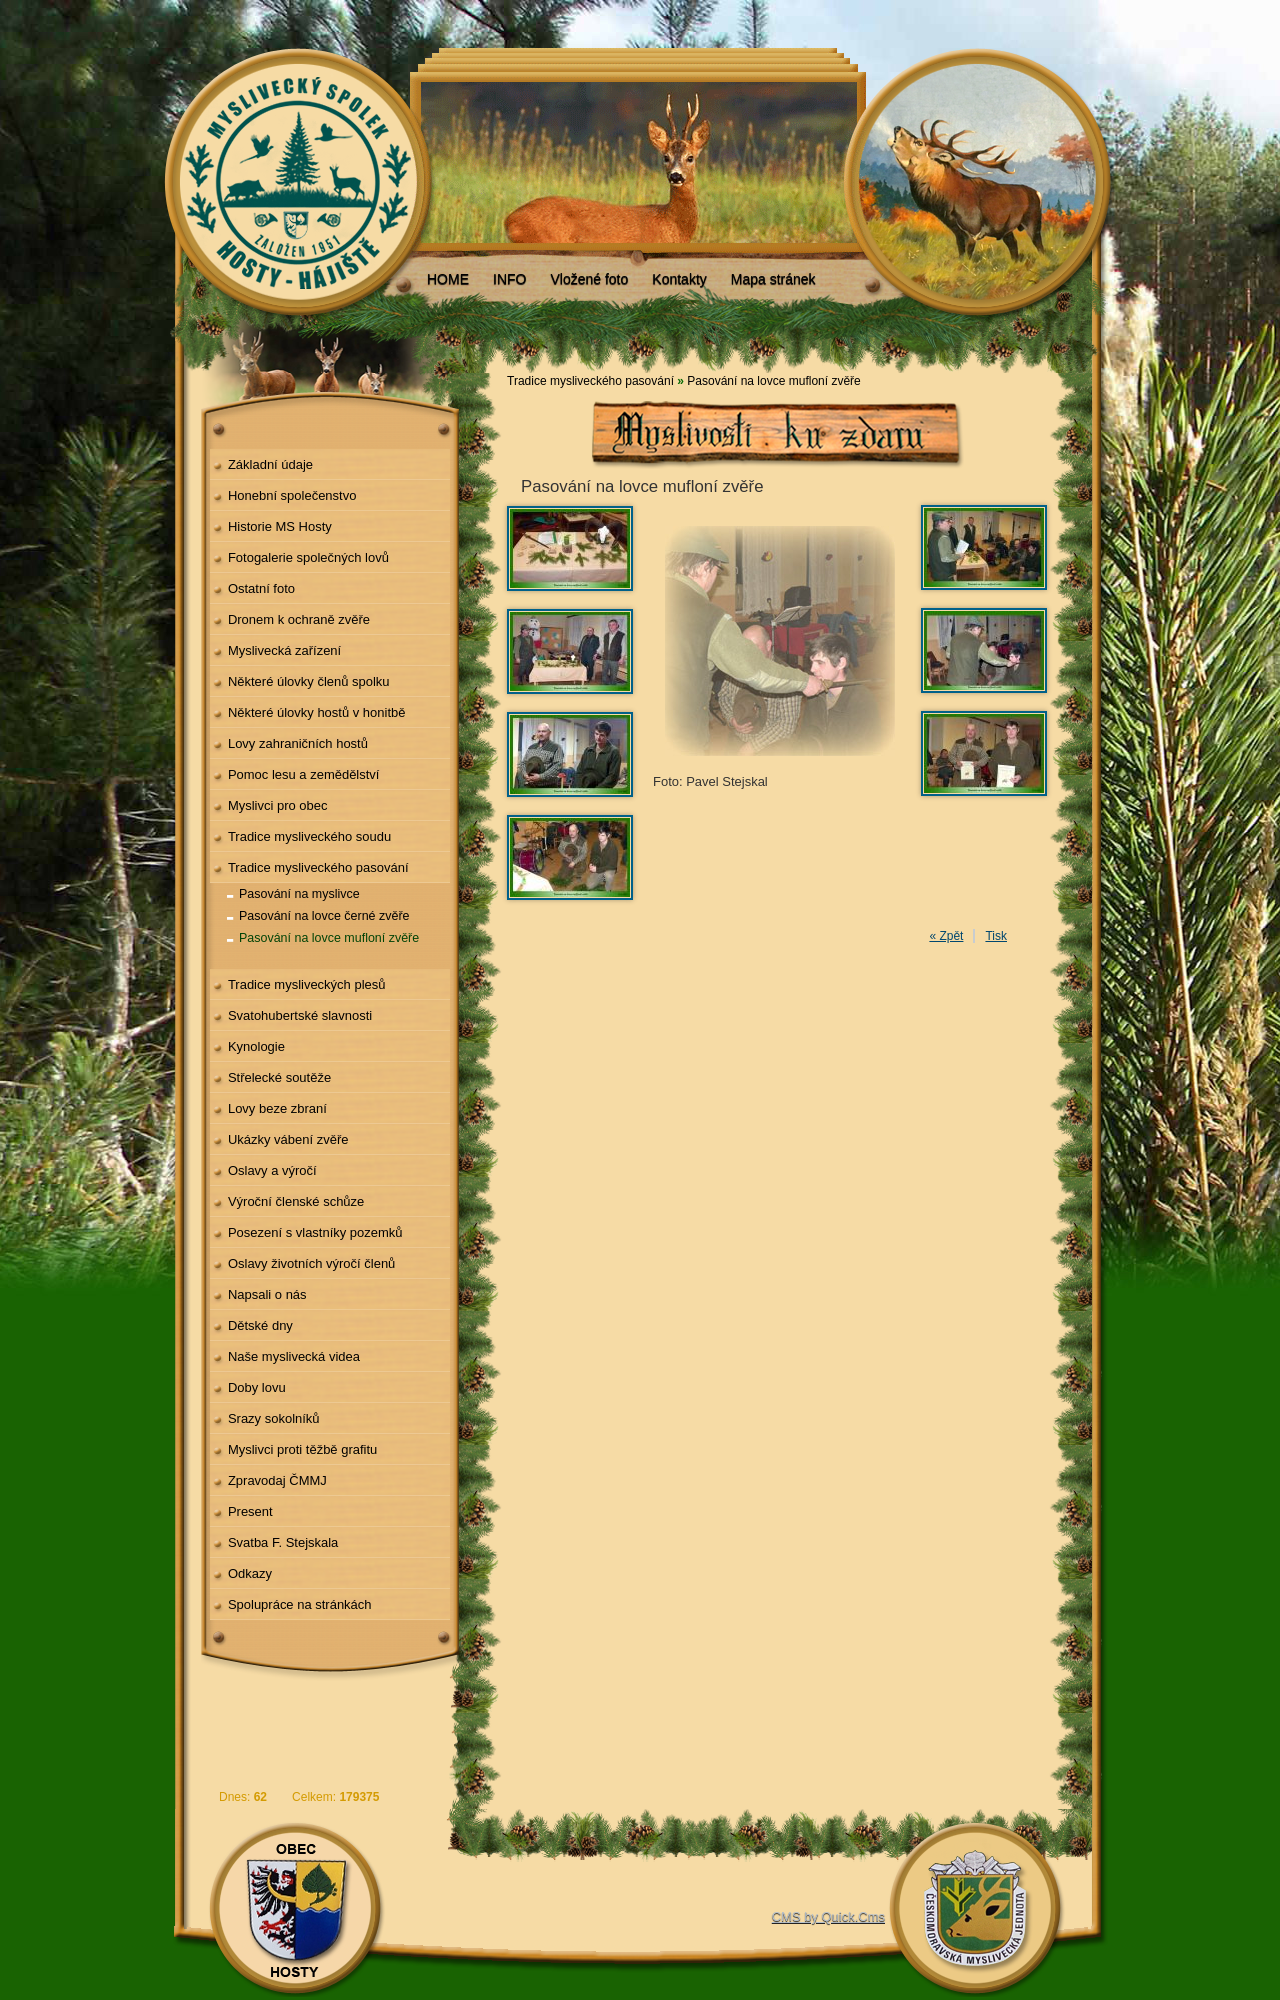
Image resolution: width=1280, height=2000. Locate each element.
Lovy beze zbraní (277, 1108)
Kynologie (256, 1046)
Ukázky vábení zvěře (288, 1139)
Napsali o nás (267, 1294)
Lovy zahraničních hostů (298, 743)
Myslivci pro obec (278, 805)
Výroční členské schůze (296, 1201)
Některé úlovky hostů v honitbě (317, 712)
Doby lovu (257, 1387)
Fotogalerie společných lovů (308, 557)
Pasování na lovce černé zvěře (324, 916)
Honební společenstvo (292, 495)
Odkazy (250, 1573)
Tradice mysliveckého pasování (318, 867)
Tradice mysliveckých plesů (307, 984)
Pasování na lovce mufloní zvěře (329, 938)
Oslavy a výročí (272, 1170)
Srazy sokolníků (274, 1418)
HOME (448, 279)
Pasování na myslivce (299, 894)
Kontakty (679, 279)
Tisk (996, 936)
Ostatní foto (261, 588)
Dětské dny (260, 1325)
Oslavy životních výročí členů (311, 1263)
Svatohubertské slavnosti (300, 1015)
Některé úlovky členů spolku (309, 681)
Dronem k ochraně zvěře (299, 619)
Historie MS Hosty (280, 526)
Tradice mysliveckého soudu (309, 836)
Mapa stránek (773, 279)
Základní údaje (270, 464)
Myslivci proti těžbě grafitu (302, 1449)
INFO (509, 279)
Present (250, 1511)
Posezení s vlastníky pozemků (315, 1232)
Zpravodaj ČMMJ (277, 1480)
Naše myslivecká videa (294, 1356)
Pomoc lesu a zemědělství (304, 774)
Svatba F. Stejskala (283, 1542)
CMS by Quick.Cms (828, 1916)
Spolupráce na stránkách (300, 1604)
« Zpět (946, 936)
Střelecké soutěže (279, 1077)
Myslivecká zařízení (284, 650)
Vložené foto (589, 279)
